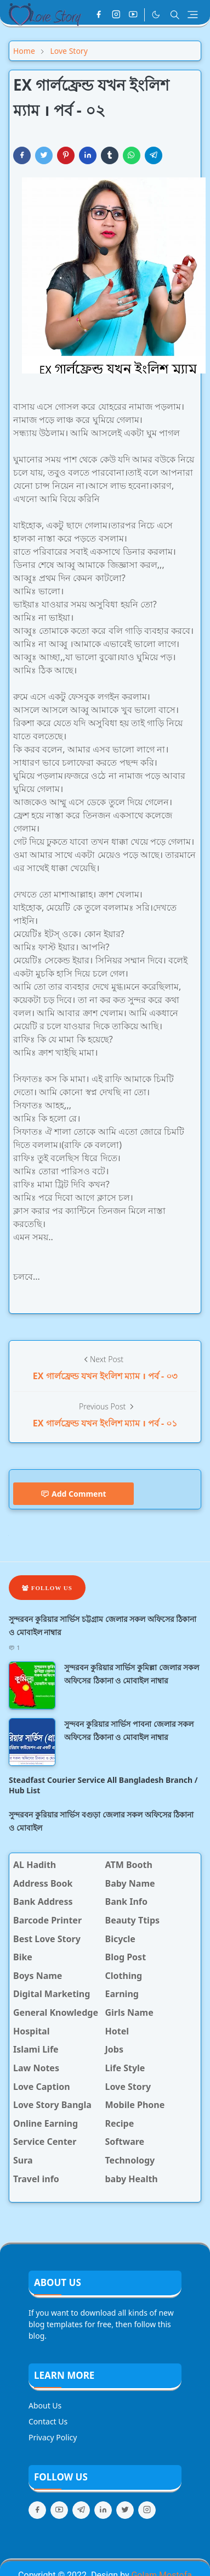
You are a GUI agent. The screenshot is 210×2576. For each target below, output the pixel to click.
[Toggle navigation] (192, 14)
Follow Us (47, 1588)
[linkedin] (103, 2510)
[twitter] (125, 2510)
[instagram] (116, 14)
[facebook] (98, 14)
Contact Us (48, 2421)
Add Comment (73, 1493)
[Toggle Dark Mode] (156, 14)
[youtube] (133, 14)
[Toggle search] (175, 15)
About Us (45, 2405)
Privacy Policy (53, 2437)
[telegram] (81, 2510)
